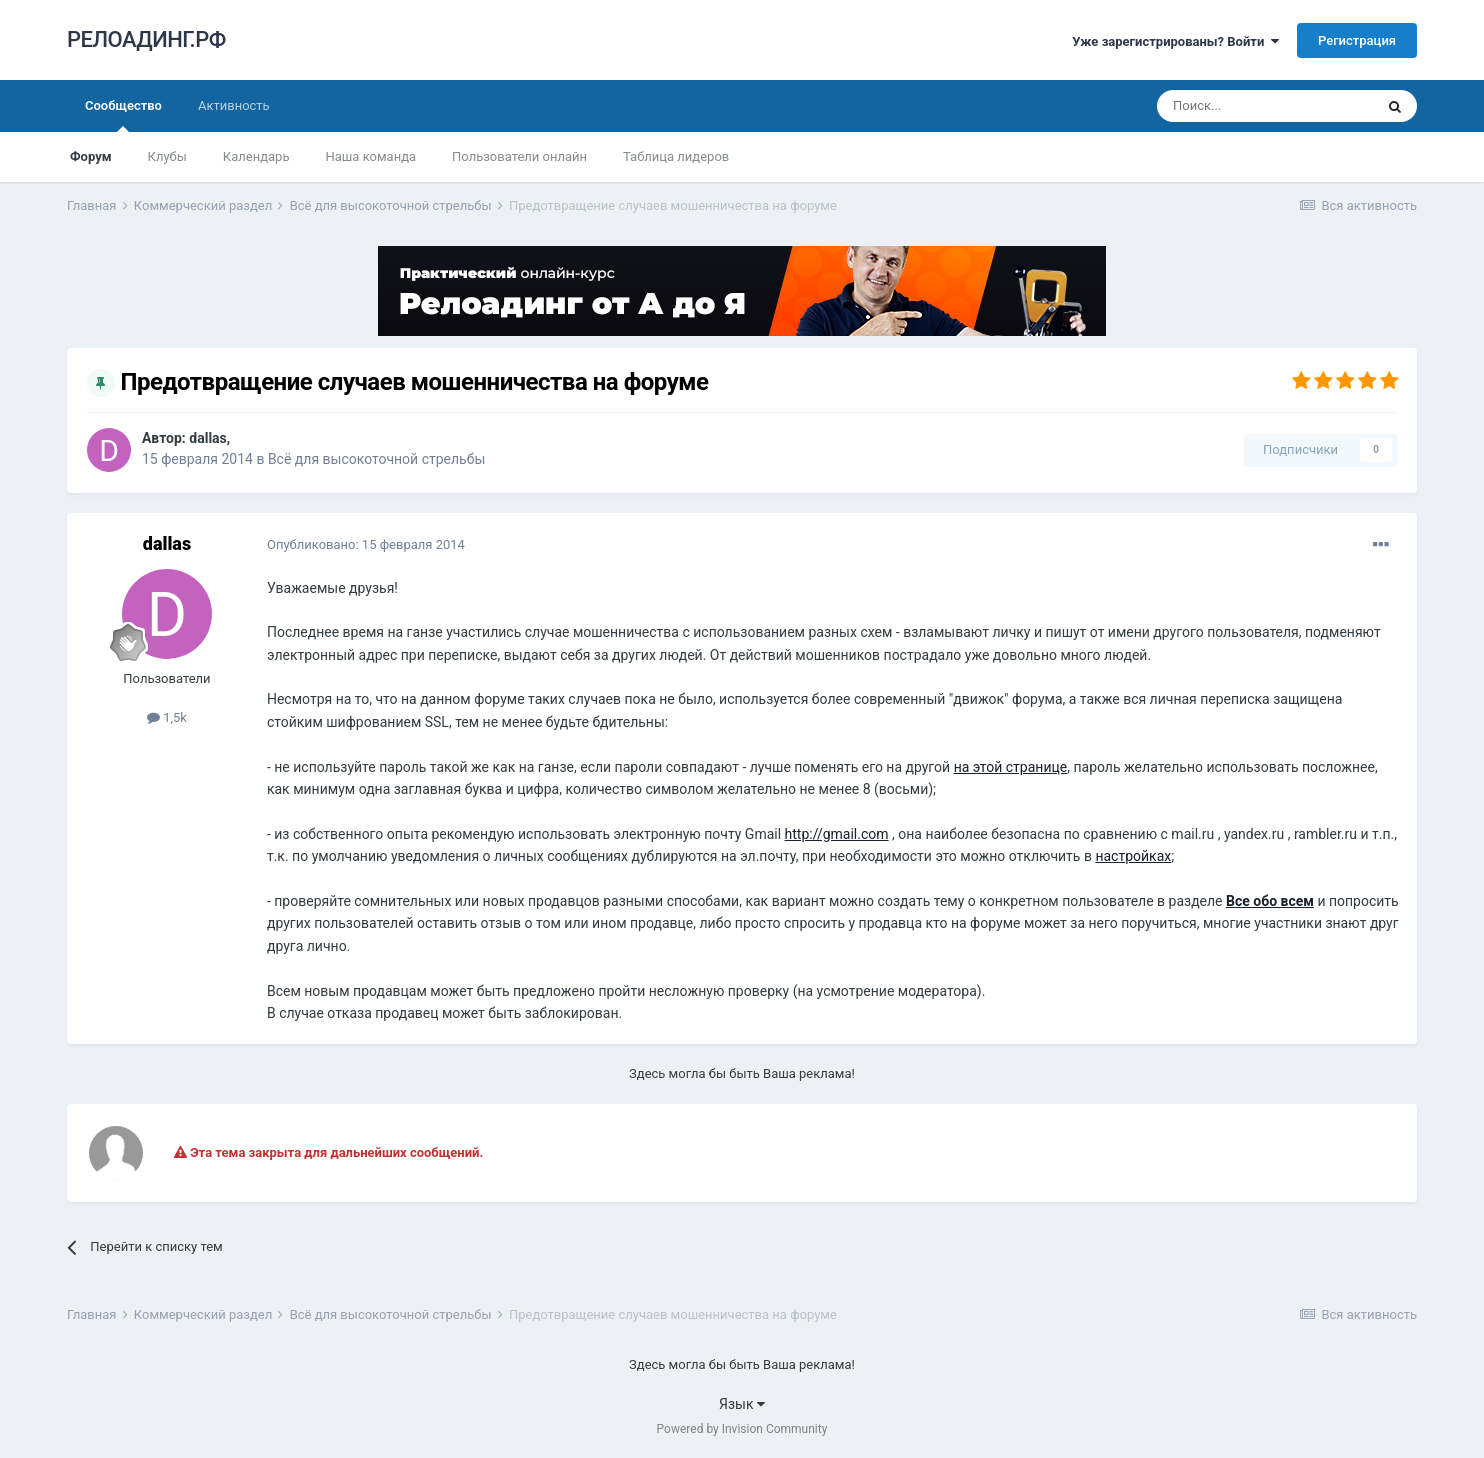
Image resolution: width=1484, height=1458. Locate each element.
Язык (742, 1404)
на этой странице (1011, 767)
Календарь (256, 156)
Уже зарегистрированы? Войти (1175, 41)
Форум (91, 156)
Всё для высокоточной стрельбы (376, 459)
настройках (1133, 856)
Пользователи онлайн (519, 156)
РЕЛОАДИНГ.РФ (146, 39)
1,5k (167, 717)
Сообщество (123, 115)
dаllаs (207, 438)
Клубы (167, 156)
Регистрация (1357, 40)
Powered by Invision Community (742, 1429)
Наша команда (370, 156)
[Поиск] (1265, 106)
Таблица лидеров (676, 156)
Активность (234, 105)
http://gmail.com (837, 834)
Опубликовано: (366, 544)
